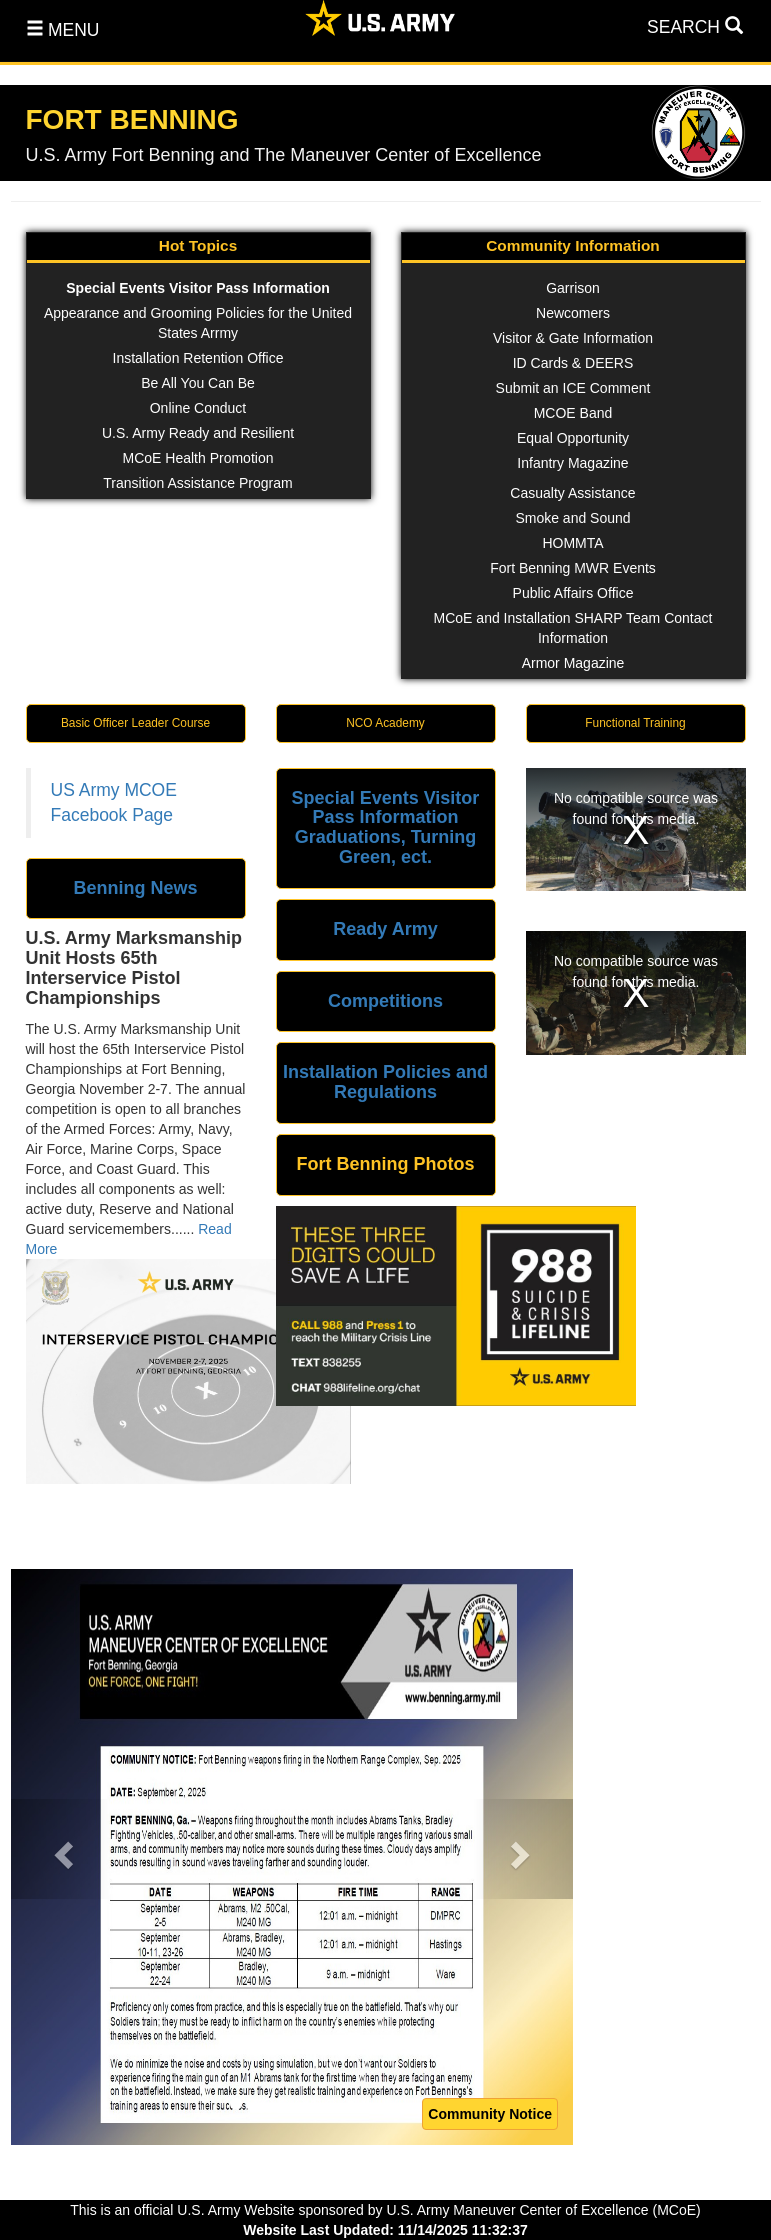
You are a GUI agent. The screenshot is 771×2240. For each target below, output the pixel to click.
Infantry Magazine (572, 463)
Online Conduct (198, 408)
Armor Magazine (573, 663)
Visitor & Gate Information (573, 338)
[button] (61, 1849)
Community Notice (490, 2114)
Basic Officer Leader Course (135, 723)
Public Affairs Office (573, 593)
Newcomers (573, 313)
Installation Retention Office (198, 358)
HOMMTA (572, 543)
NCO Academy (385, 723)
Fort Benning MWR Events (573, 568)
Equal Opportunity (573, 438)
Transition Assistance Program (197, 483)
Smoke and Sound (572, 518)
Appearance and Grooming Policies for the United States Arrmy (198, 323)
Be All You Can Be (198, 383)
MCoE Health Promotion (198, 458)
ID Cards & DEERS (573, 363)
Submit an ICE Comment (573, 388)
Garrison (573, 288)
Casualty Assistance (572, 493)
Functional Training (635, 723)
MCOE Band (573, 413)
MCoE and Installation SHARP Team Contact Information (573, 628)
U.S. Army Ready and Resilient (198, 433)
